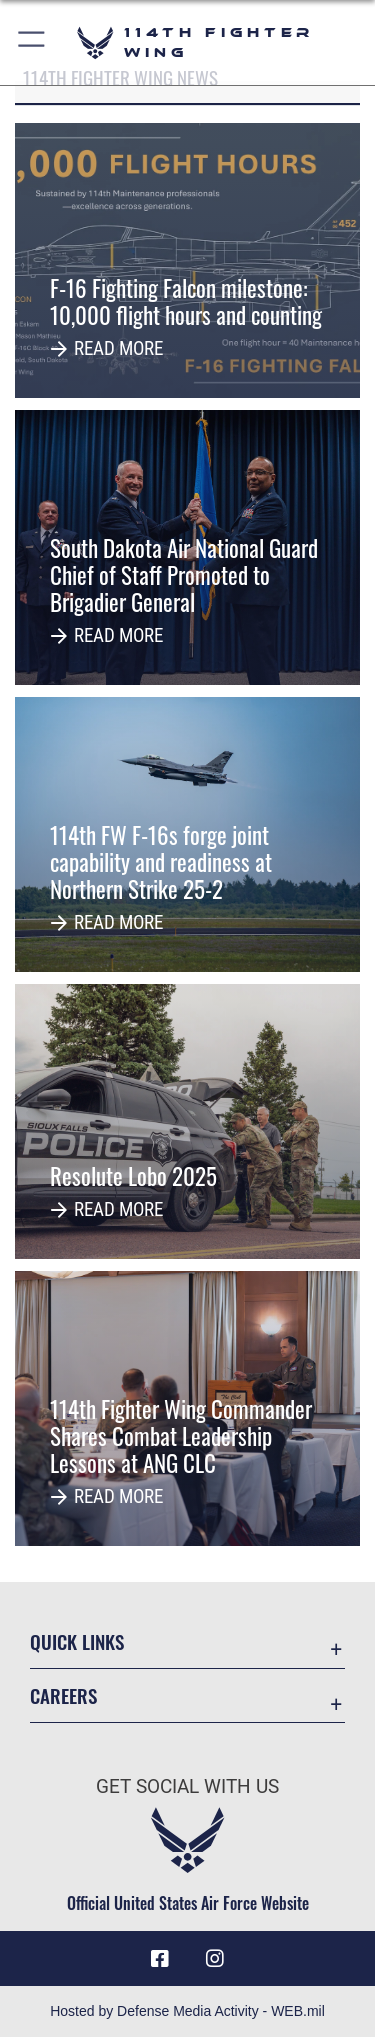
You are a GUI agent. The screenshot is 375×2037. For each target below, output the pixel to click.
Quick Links (77, 1641)
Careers (63, 1695)
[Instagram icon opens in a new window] (215, 1959)
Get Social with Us (187, 1786)
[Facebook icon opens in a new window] (160, 1959)
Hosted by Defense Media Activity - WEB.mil (187, 2011)
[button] (32, 42)
